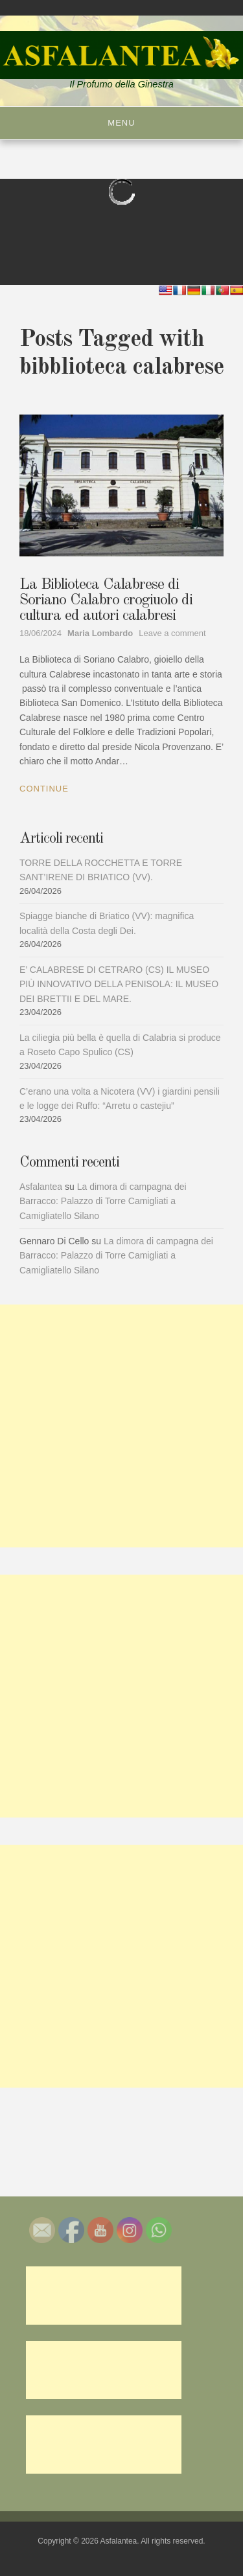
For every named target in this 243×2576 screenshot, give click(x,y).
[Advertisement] (121, 1426)
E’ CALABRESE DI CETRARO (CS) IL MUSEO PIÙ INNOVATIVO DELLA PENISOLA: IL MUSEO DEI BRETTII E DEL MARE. (118, 984)
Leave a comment (172, 633)
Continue (44, 788)
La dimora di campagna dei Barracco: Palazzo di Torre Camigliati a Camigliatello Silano (103, 1201)
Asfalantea (40, 1186)
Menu (121, 123)
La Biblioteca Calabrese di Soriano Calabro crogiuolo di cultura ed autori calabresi (105, 600)
